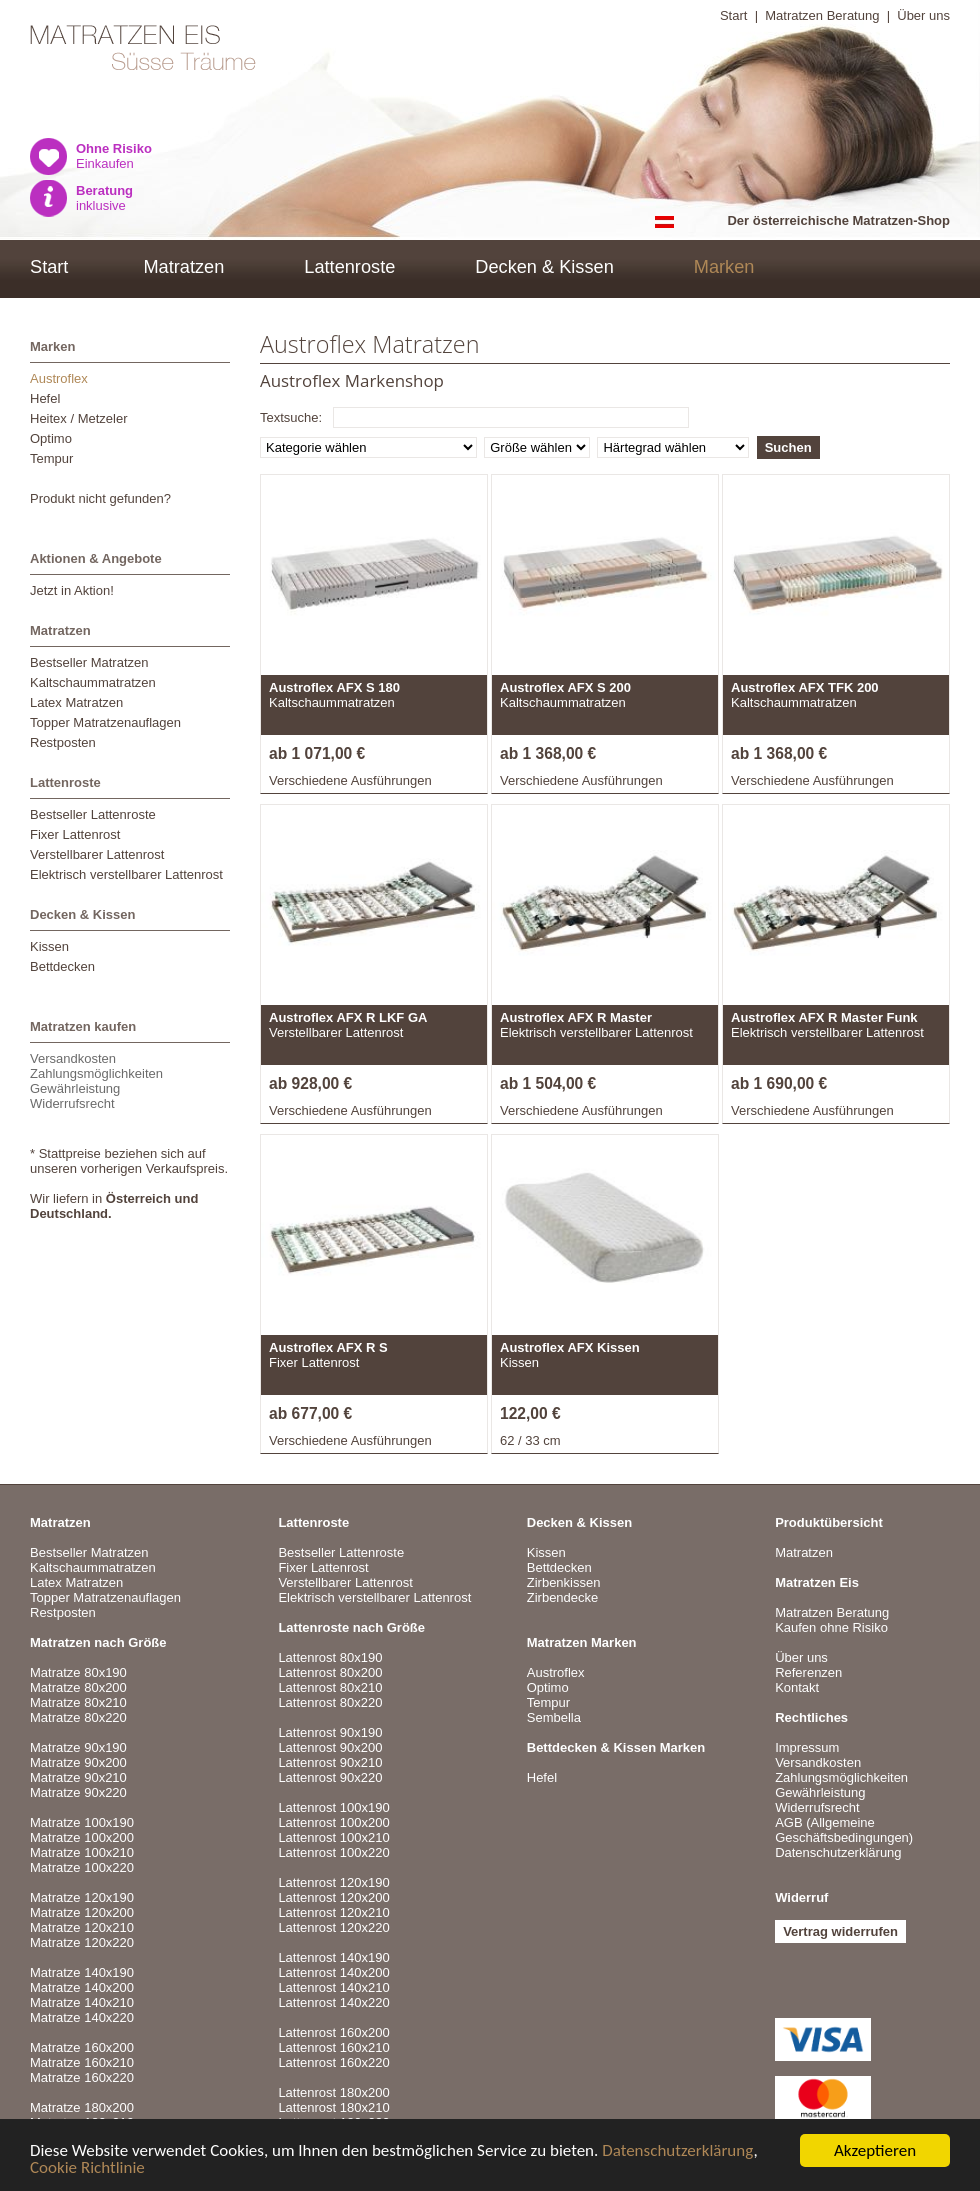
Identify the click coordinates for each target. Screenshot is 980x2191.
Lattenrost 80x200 (330, 1672)
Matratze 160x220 (82, 2077)
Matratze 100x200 (82, 1837)
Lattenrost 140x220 (333, 2002)
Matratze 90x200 (78, 1762)
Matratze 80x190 (78, 1672)
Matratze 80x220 (78, 1717)
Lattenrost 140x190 (333, 1957)
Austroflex (59, 378)
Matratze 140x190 (82, 1972)
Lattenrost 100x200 (333, 1822)
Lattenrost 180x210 (333, 2107)
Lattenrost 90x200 (330, 1747)
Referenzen (808, 1672)
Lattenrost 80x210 (330, 1687)
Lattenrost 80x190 (330, 1657)
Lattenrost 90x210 (330, 1762)
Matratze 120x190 (82, 1897)
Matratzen (183, 267)
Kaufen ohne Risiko (831, 1627)
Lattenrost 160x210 (333, 2047)
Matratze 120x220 (82, 1942)
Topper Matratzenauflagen (105, 722)
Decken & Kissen (544, 267)
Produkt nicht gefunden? (100, 498)
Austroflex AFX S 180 (334, 687)
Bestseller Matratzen (89, 662)
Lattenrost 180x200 (333, 2092)
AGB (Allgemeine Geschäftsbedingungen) (844, 1830)
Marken (724, 267)
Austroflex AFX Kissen (570, 1347)
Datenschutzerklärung (677, 2151)
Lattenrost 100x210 (333, 1837)
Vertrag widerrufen (840, 1931)
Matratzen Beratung (822, 15)
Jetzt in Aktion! (72, 590)
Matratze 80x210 (78, 1702)
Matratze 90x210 (78, 1777)
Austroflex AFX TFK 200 (805, 687)
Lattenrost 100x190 (333, 1807)
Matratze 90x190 (78, 1747)
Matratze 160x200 (82, 2047)
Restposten (63, 742)
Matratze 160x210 (82, 2062)
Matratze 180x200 (82, 2107)
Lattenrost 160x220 (333, 2062)
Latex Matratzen (76, 702)
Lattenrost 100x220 (333, 1852)
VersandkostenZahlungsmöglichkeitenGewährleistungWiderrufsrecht (96, 1081)
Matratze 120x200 (82, 1912)
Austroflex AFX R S (328, 1347)
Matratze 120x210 (82, 1927)
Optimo (51, 438)
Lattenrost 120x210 (333, 1912)
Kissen (49, 946)
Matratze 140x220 (82, 2017)
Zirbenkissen (564, 1582)
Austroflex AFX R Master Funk (824, 1017)
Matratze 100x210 (82, 1852)
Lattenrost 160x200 (333, 2032)
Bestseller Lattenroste (93, 814)
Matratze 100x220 (82, 1867)
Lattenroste (349, 267)
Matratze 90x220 (78, 1792)
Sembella (554, 1717)
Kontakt (797, 1687)
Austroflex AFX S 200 (565, 687)
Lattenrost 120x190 (333, 1882)
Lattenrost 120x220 (333, 1927)
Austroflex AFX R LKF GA (348, 1017)
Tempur (51, 458)
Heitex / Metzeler (79, 418)
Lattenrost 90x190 (330, 1732)
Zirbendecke (563, 1597)
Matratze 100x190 (82, 1822)
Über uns (923, 15)
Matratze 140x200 (82, 1987)
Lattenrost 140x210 (333, 1987)
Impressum (807, 1747)
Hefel (45, 398)
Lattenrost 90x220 (330, 1777)
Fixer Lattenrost (75, 834)
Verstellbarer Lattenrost (97, 854)
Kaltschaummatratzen (93, 682)
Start (733, 15)
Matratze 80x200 (78, 1687)
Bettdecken (62, 966)
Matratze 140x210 (82, 2002)
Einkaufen (114, 156)
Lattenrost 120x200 (333, 1897)
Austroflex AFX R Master (576, 1017)
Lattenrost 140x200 (333, 1972)
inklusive (104, 198)
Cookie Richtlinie (87, 2168)
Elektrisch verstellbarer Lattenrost (126, 874)
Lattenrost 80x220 (330, 1702)
